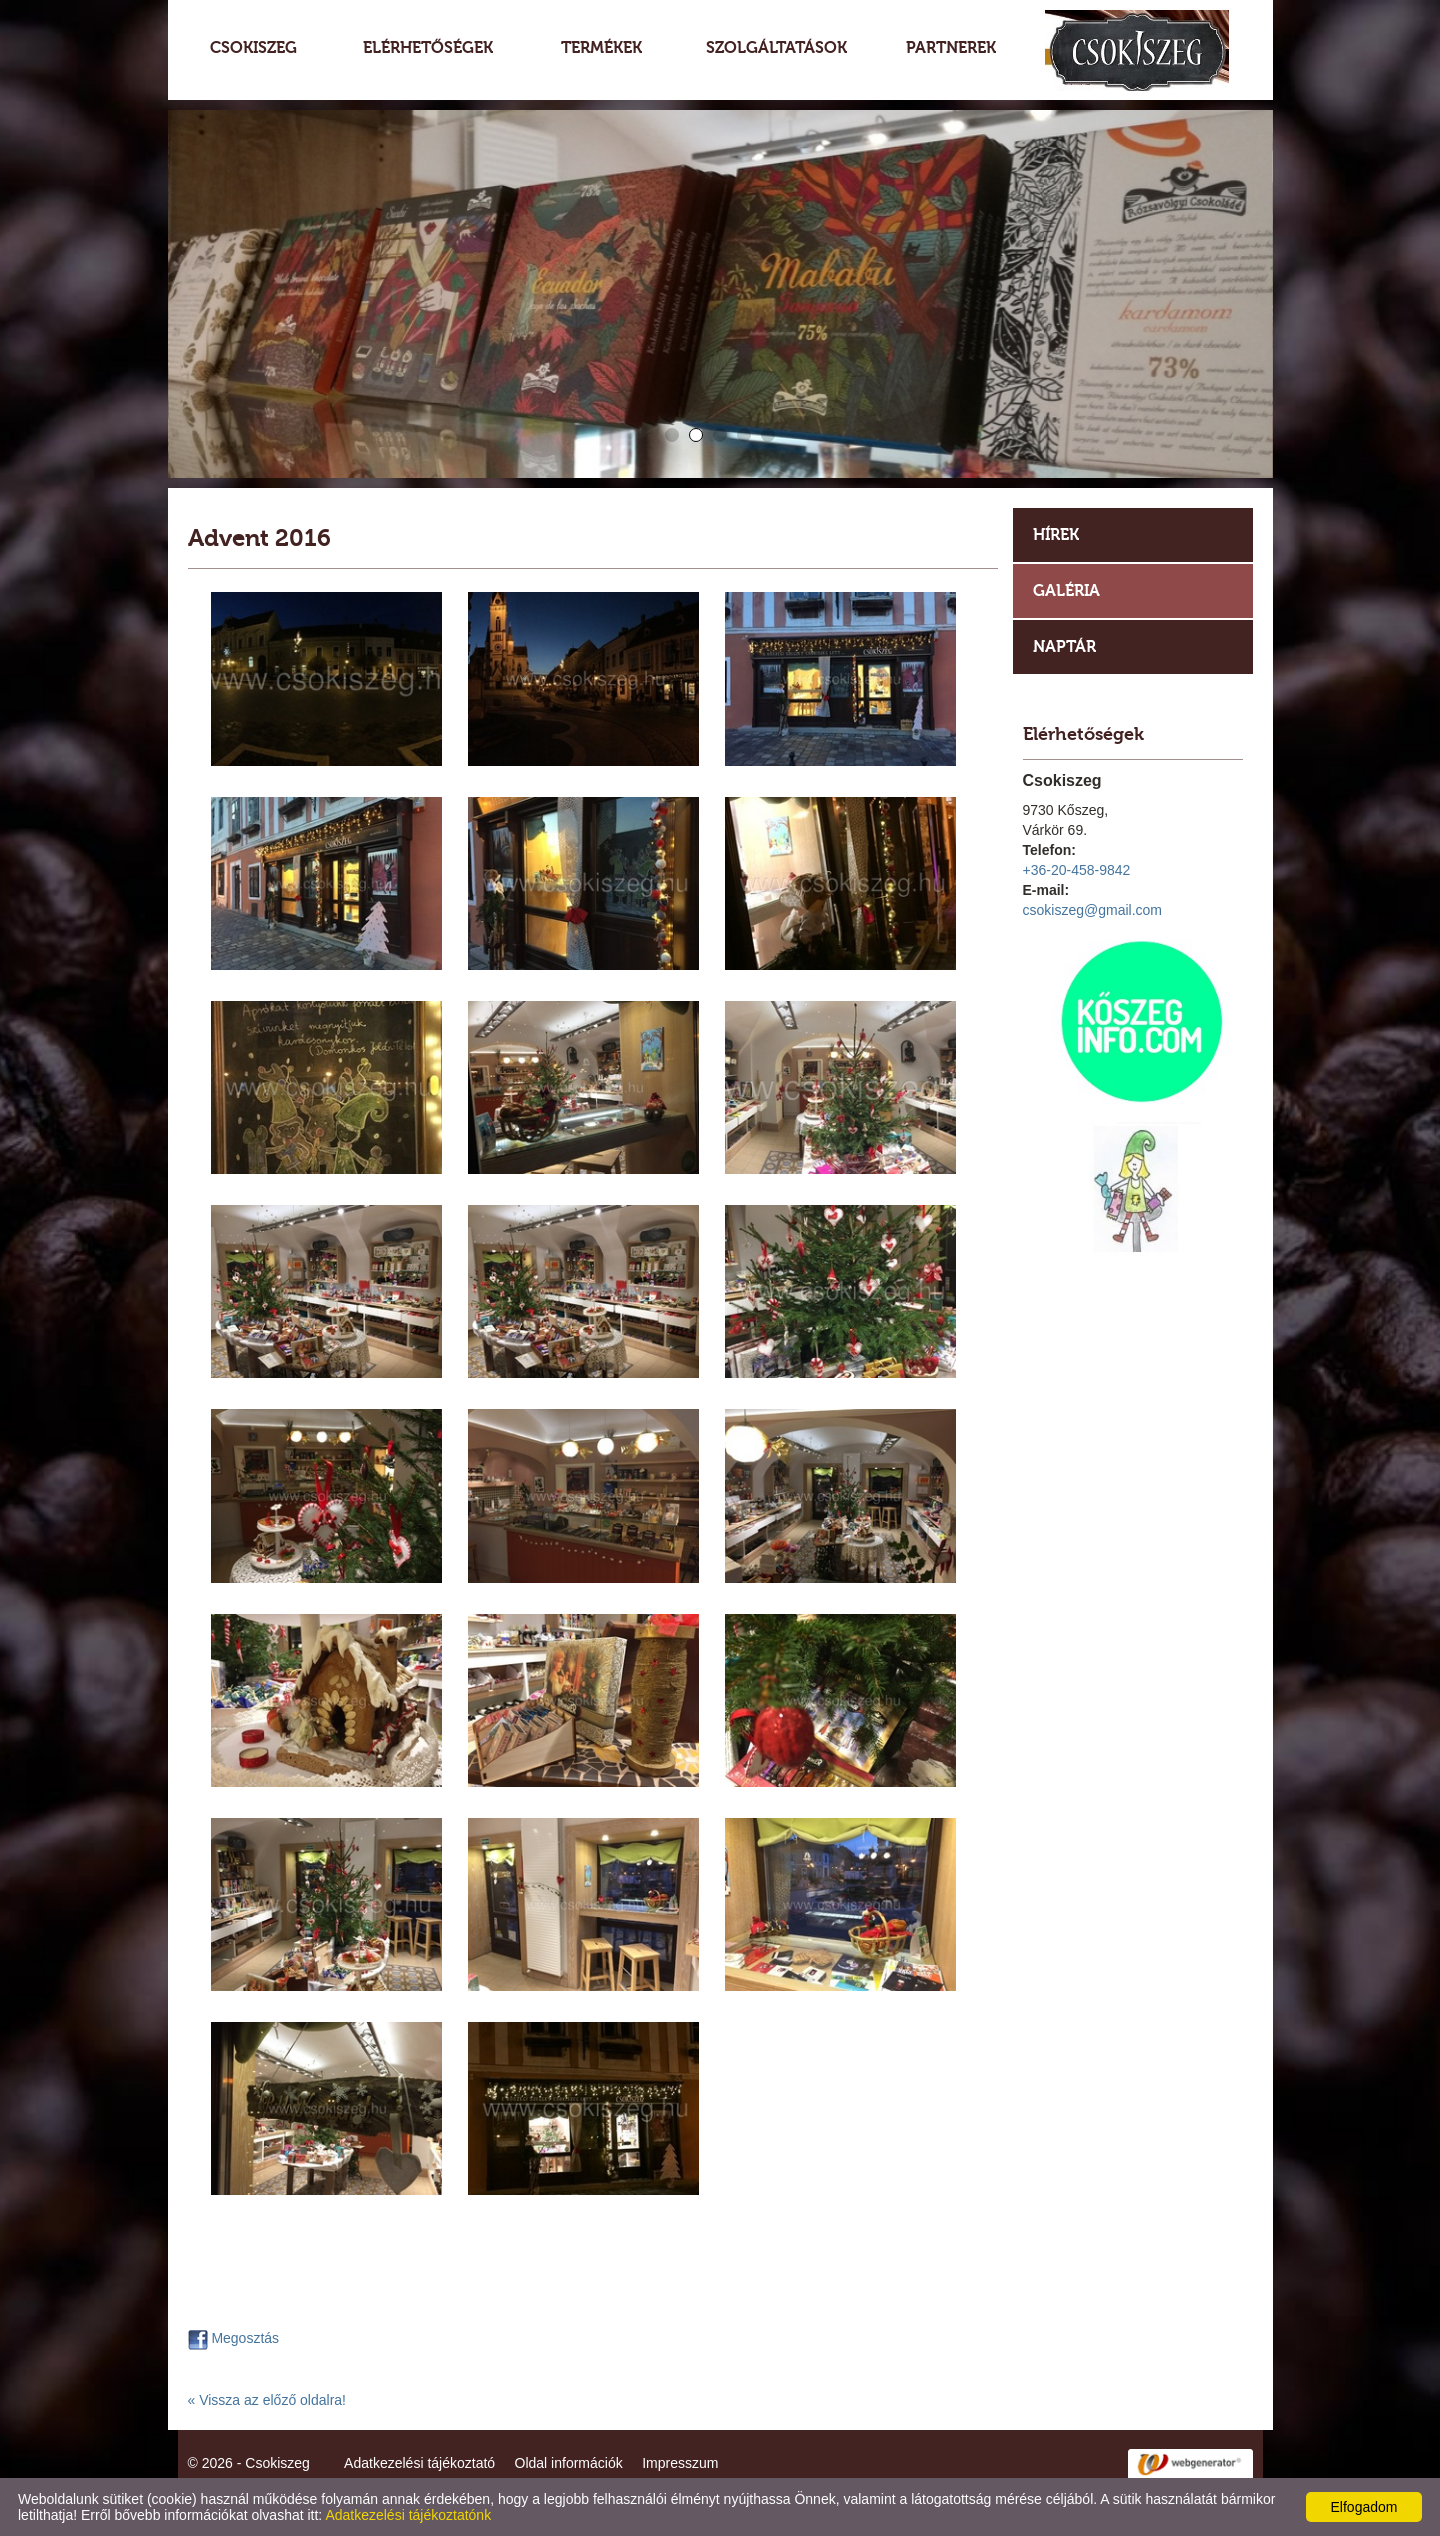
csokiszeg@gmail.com (1092, 910)
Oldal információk (569, 2463)
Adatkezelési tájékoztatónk (408, 2515)
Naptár (1064, 646)
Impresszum (680, 2463)
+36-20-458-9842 (1077, 870)
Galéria (1066, 590)
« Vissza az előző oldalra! (267, 2400)
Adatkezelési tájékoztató (419, 2463)
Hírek (1056, 534)
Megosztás (234, 2338)
